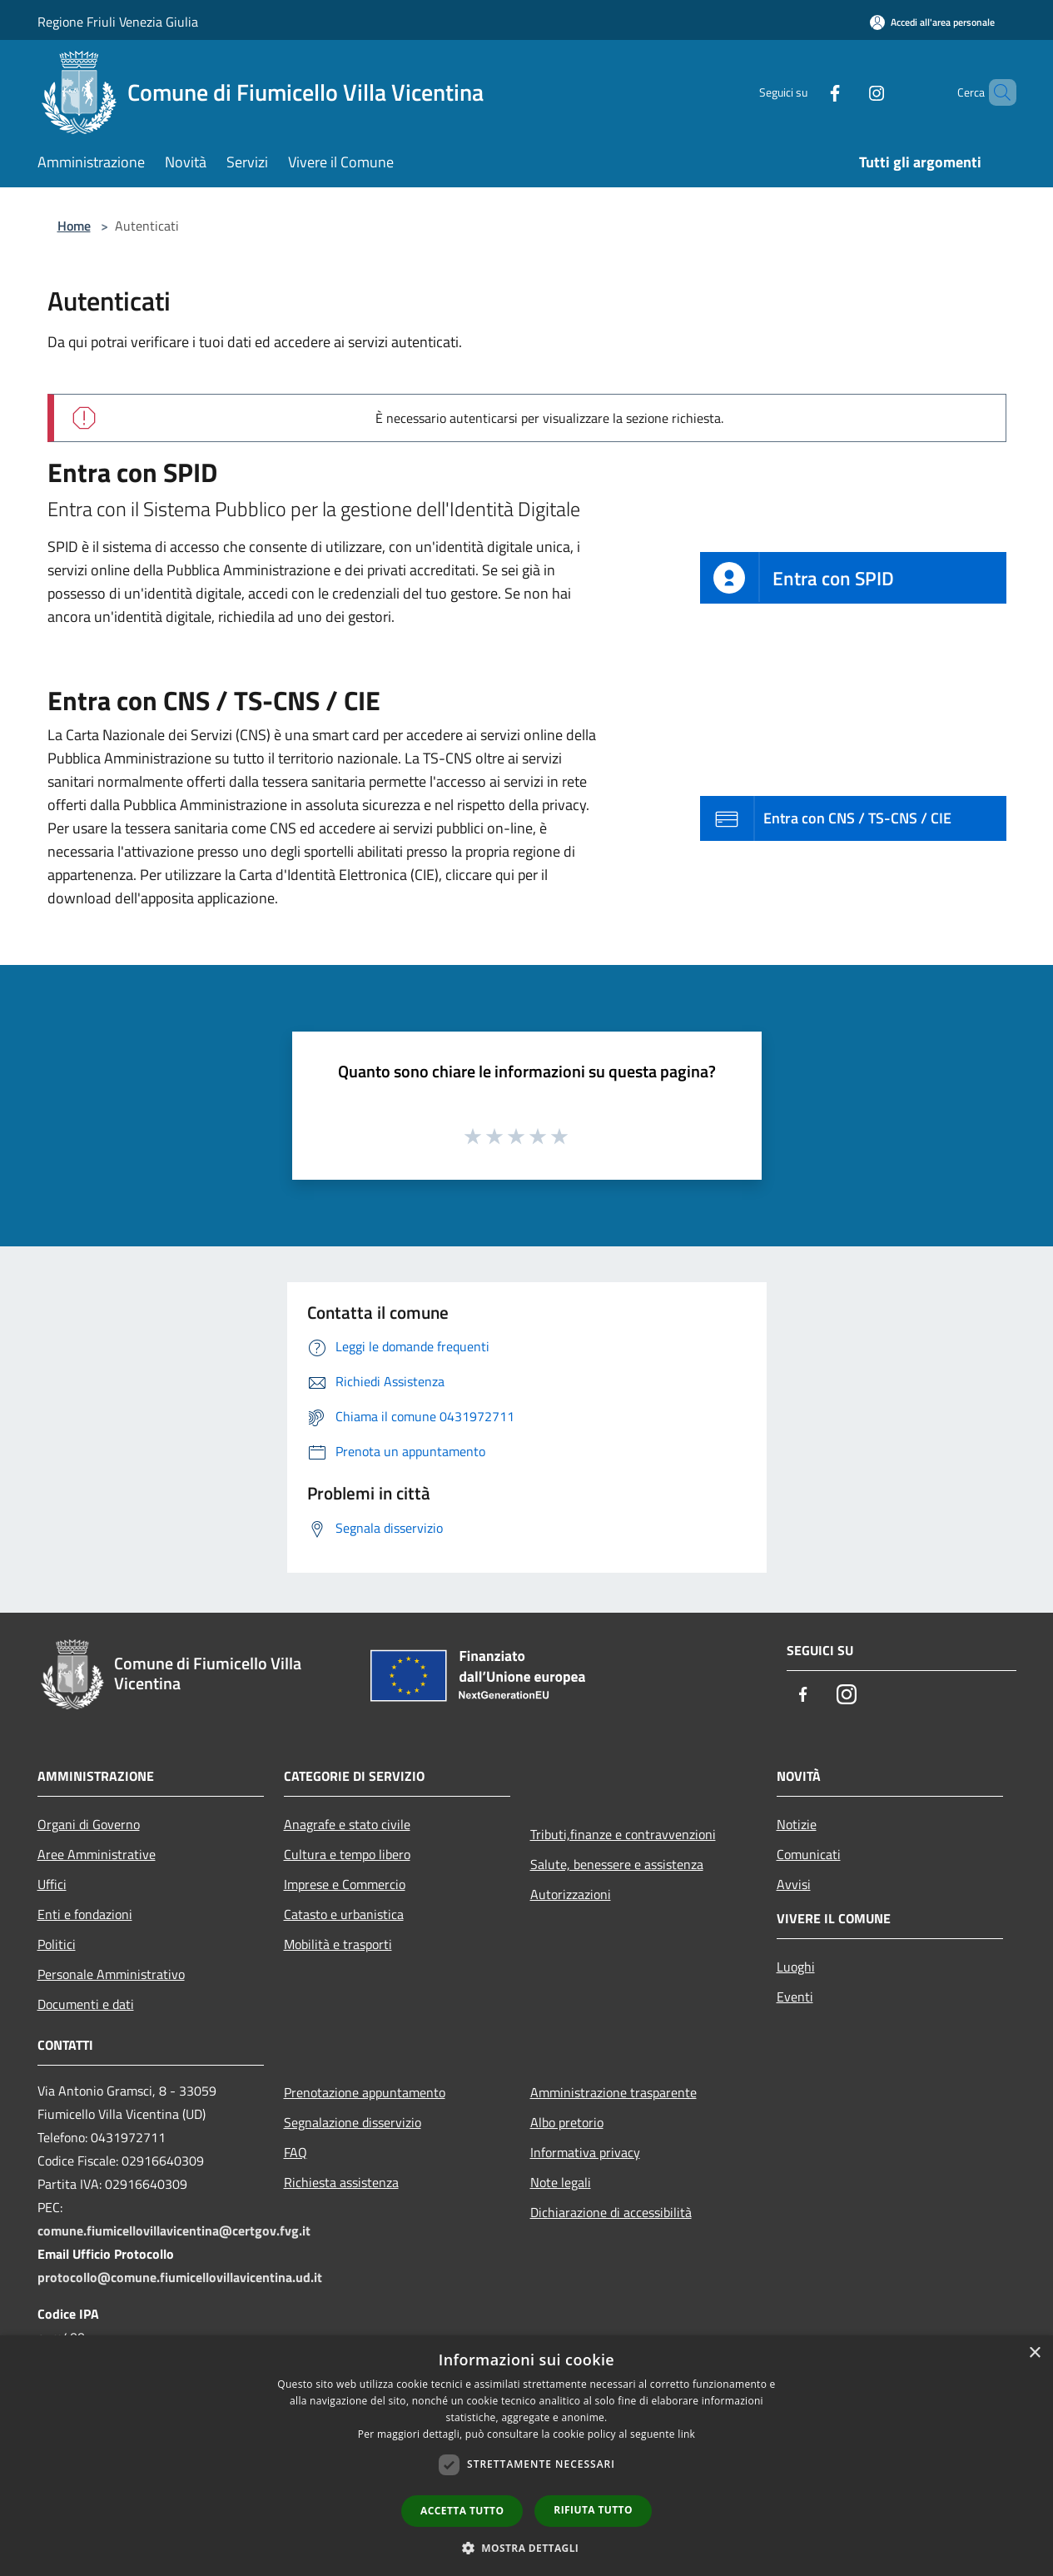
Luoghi (796, 1967)
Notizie (797, 1824)
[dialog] (526, 2455)
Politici (56, 1944)
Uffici (52, 1884)
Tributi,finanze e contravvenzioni (623, 1834)
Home (74, 226)
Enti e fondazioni (84, 1914)
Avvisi (794, 1884)
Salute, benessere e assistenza (616, 1864)
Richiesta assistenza (341, 2182)
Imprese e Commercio (344, 1884)
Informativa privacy (585, 2152)
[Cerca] (996, 92)
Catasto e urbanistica (344, 1914)
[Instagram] (848, 92)
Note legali (560, 2182)
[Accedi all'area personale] (932, 22)
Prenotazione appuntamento (364, 2092)
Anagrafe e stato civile (347, 1824)
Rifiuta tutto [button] (593, 2510)
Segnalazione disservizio (352, 2122)
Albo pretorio (566, 2122)
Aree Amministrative (96, 1854)
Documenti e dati (85, 2004)
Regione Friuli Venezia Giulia (117, 22)
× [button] (1034, 2353)
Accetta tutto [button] (462, 2511)
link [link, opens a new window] (686, 2434)
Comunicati (809, 1854)
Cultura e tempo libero (347, 1854)
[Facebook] (806, 92)
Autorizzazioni (570, 1894)
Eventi (795, 1997)
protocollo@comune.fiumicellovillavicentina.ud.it (179, 2277)
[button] (526, 2547)
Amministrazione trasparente (613, 2092)
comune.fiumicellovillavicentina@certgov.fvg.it (173, 2230)
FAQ (295, 2152)
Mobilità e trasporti (338, 1944)
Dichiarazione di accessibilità (611, 2212)
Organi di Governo (88, 1824)
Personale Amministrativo (111, 1974)
